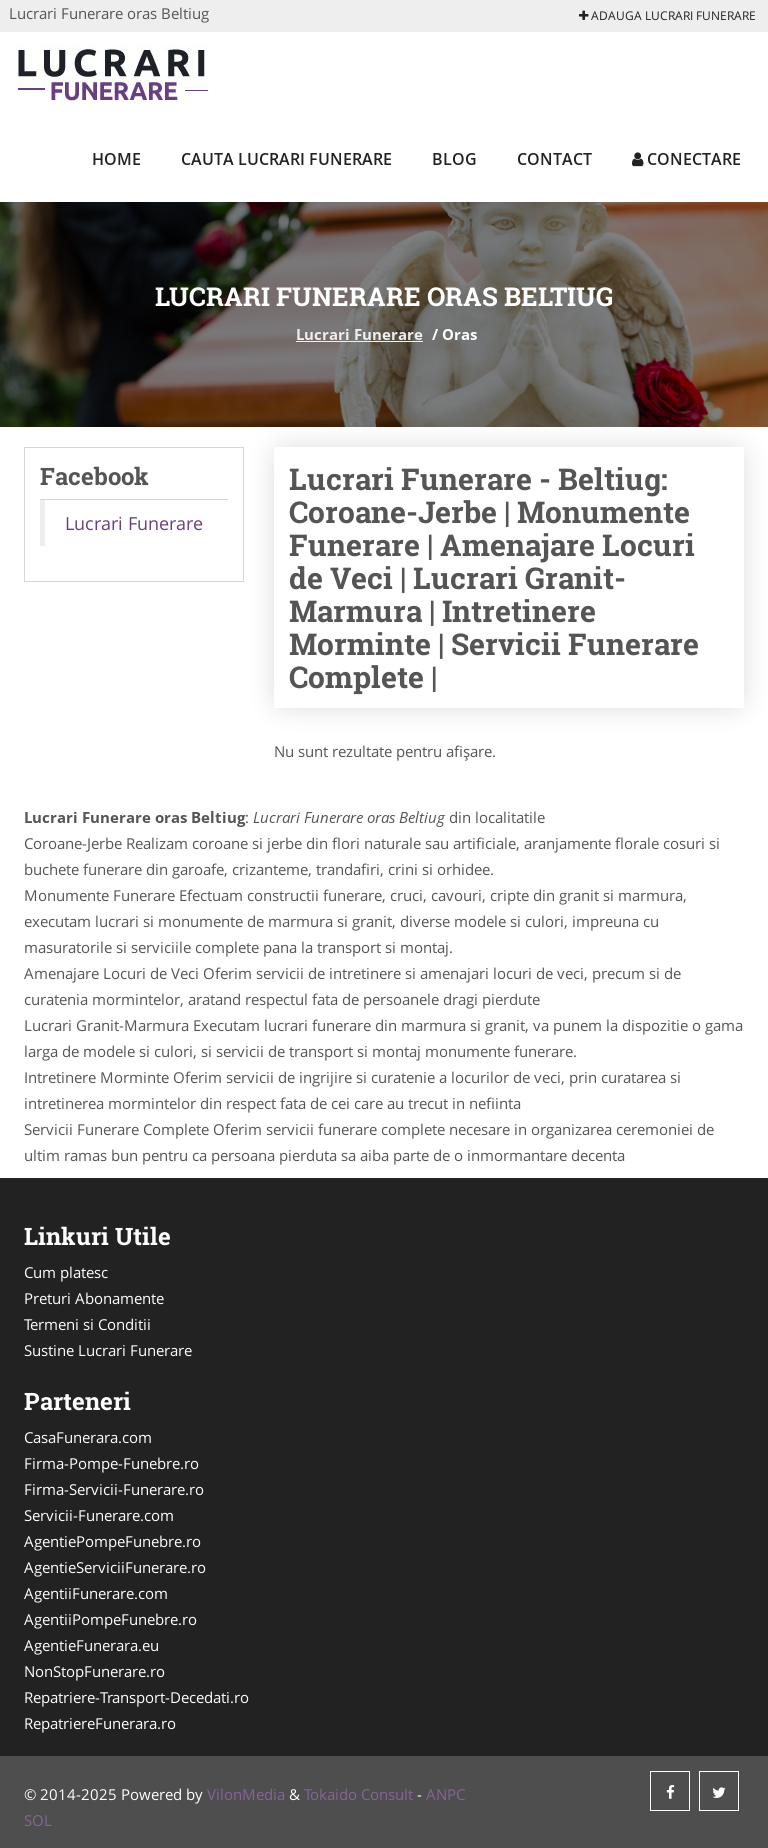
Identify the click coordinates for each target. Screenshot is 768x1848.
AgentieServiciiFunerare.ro (115, 1567)
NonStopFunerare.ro (94, 1671)
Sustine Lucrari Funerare (108, 1350)
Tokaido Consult (358, 1794)
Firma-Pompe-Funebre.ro (111, 1463)
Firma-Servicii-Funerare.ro (114, 1489)
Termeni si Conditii (87, 1324)
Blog (454, 159)
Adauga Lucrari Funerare (667, 15)
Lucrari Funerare (359, 334)
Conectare (686, 159)
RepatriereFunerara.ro (100, 1723)
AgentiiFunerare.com (96, 1593)
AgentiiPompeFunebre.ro (110, 1619)
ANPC (445, 1794)
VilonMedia (246, 1794)
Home (116, 159)
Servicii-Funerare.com (99, 1515)
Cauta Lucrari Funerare (286, 159)
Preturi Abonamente (94, 1298)
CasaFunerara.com (88, 1437)
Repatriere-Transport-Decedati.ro (136, 1697)
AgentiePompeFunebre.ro (112, 1541)
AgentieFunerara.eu (91, 1645)
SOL (38, 1820)
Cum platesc (66, 1272)
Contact (554, 159)
